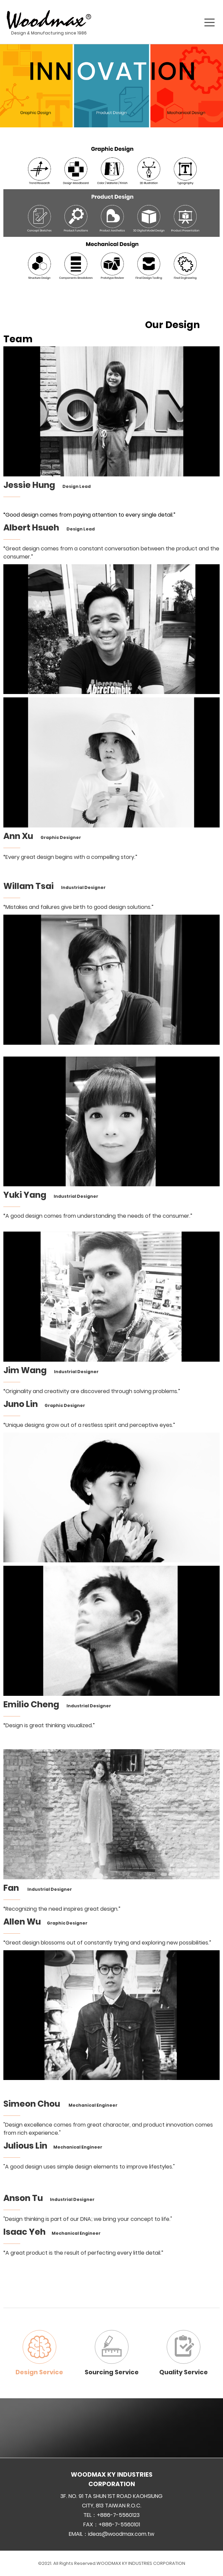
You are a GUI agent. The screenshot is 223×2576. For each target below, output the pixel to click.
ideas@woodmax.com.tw (121, 2534)
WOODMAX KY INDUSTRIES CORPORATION (140, 2563)
